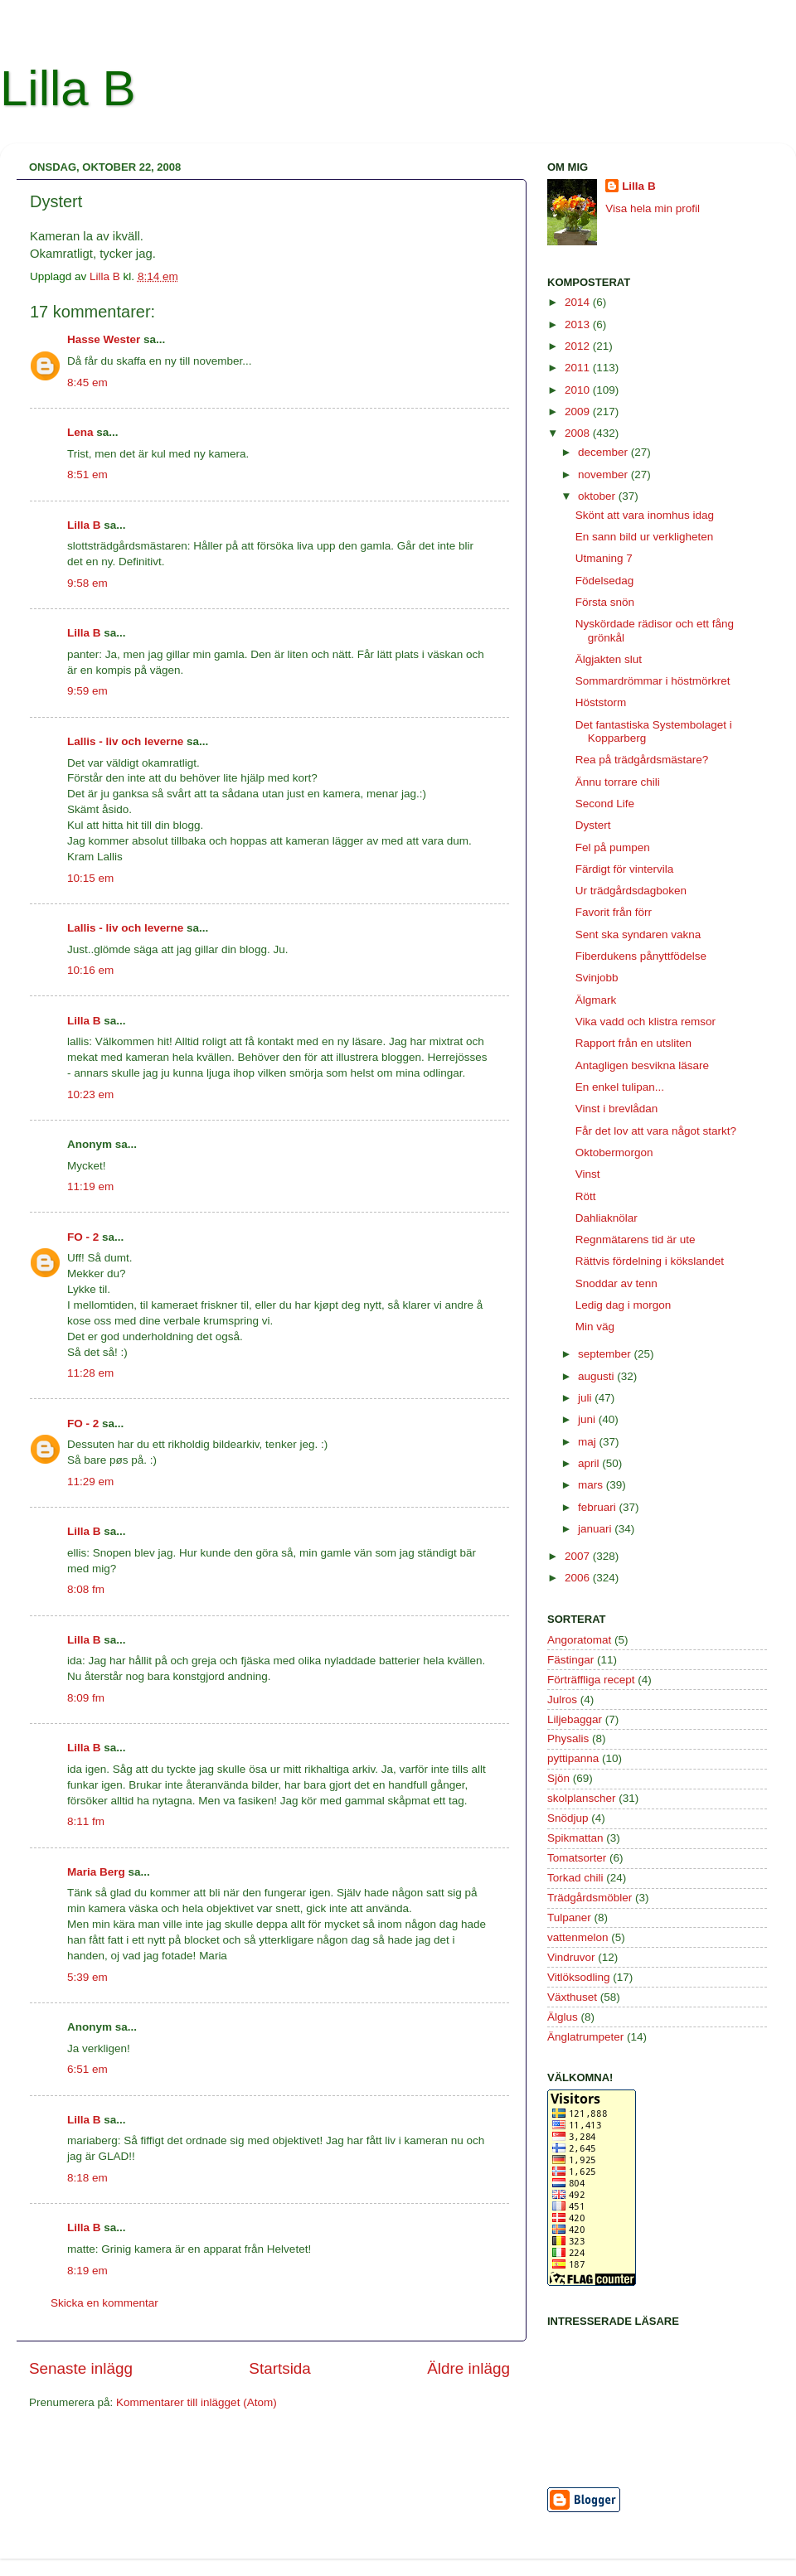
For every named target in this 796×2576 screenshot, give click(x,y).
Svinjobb (597, 977)
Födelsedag (604, 580)
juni (588, 1419)
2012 (579, 346)
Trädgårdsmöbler (589, 1897)
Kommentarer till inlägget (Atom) (196, 2402)
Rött (585, 1196)
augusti (597, 1376)
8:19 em (87, 2270)
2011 (579, 367)
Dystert (593, 825)
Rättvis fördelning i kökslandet (649, 1261)
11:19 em (90, 1186)
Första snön (604, 602)
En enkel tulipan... (619, 1087)
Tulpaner (569, 1917)
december (604, 452)
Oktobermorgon (614, 1152)
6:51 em (87, 2069)
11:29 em (90, 1481)
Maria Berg (96, 1872)
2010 (579, 390)
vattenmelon (578, 1937)
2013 (579, 324)
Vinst (587, 1174)
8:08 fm (85, 1589)
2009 (579, 411)
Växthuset (572, 1997)
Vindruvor (571, 1957)
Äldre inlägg (468, 2368)
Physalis (568, 1738)
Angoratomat (579, 1640)
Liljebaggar (574, 1719)
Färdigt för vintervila (624, 869)
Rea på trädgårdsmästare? (642, 759)
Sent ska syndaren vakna (638, 934)
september (606, 1354)
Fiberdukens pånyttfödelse (640, 956)
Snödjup (568, 1818)
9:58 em (87, 583)
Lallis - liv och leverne (125, 741)
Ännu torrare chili (617, 782)
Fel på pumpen (612, 847)
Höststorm (601, 702)
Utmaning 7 (604, 558)
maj (588, 1442)
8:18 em (87, 2178)
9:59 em (87, 691)
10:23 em (90, 1094)
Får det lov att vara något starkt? (655, 1131)
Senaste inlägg (81, 2368)
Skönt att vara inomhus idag (644, 515)
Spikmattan (575, 1838)
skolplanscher (581, 1798)
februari (598, 1507)
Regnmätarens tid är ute (635, 1239)
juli (586, 1398)
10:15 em (90, 878)
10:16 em (90, 970)
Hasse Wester (103, 339)
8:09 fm (85, 1698)
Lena (80, 432)
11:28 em (90, 1373)
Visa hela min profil (652, 208)
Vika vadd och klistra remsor (645, 1021)
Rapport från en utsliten (633, 1043)
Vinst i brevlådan (616, 1108)
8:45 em (87, 382)
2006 (579, 1577)
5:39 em (87, 1977)
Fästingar (570, 1660)
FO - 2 (83, 1237)
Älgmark (596, 1000)
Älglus (562, 2017)
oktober (598, 496)
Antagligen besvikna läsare (642, 1065)
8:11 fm (85, 1821)
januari (596, 1529)
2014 (579, 302)
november (604, 474)
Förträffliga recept (591, 1679)
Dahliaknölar (606, 1218)
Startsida (280, 2368)
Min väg (594, 1326)
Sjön (558, 1778)
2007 (579, 1556)
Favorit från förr (613, 912)
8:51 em (87, 474)
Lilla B (67, 88)
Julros (562, 1699)
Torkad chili (575, 1877)
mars (592, 1485)
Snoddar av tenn (616, 1283)
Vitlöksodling (578, 1977)
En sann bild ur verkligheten (644, 536)
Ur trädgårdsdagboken (631, 890)
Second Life (604, 803)
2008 (579, 433)
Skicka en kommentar (104, 2303)
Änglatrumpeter (585, 2037)
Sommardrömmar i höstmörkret (652, 681)
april (590, 1463)
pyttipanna (573, 1758)
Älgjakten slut (608, 659)
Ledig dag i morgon (623, 1305)
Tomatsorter (576, 1858)
